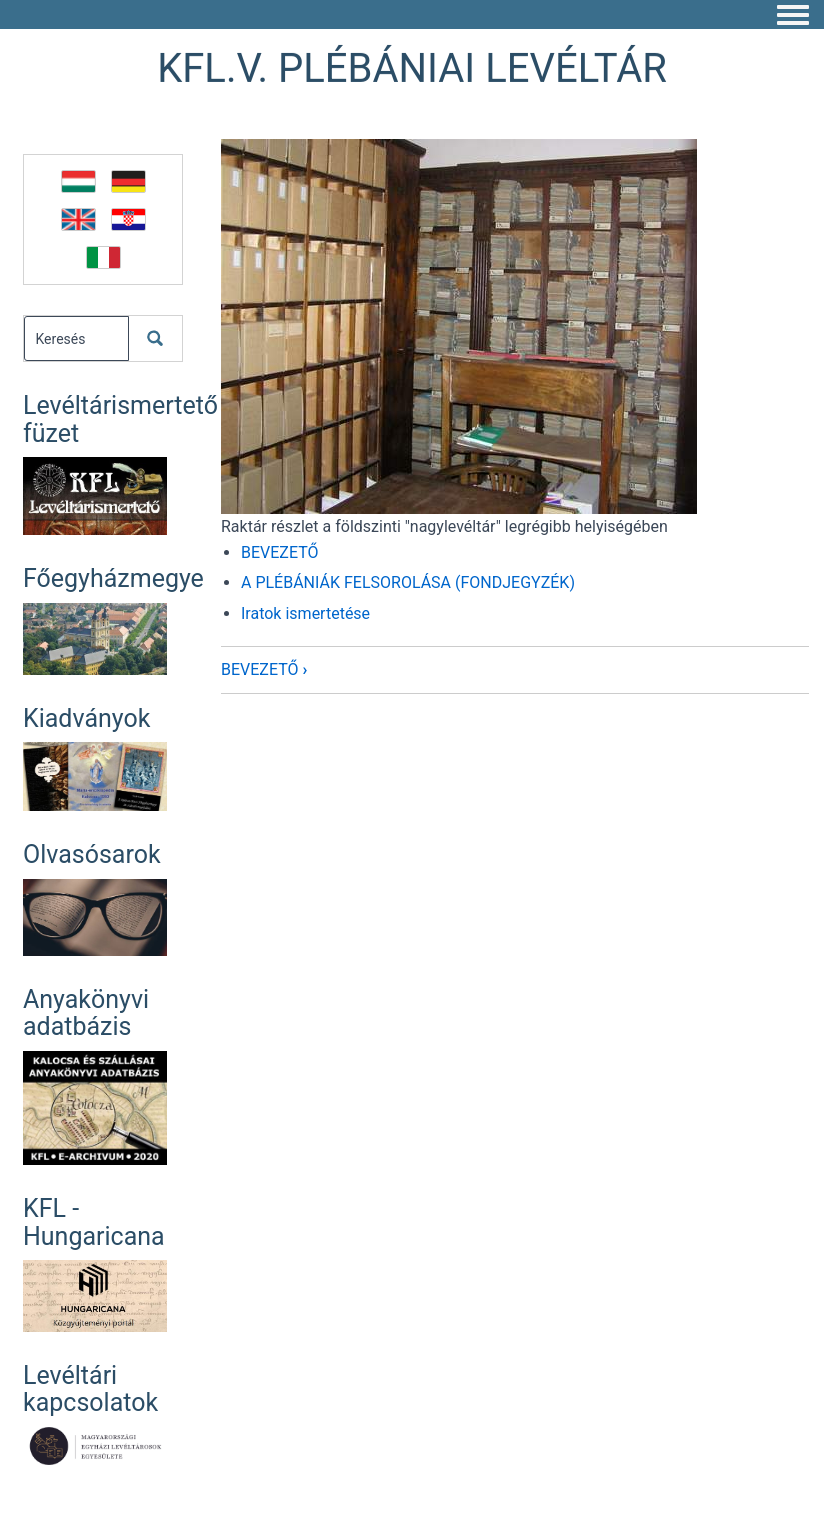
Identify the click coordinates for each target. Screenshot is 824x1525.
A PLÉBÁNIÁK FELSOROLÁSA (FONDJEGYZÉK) (408, 582)
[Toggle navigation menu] (793, 16)
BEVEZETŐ (280, 552)
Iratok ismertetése (305, 613)
